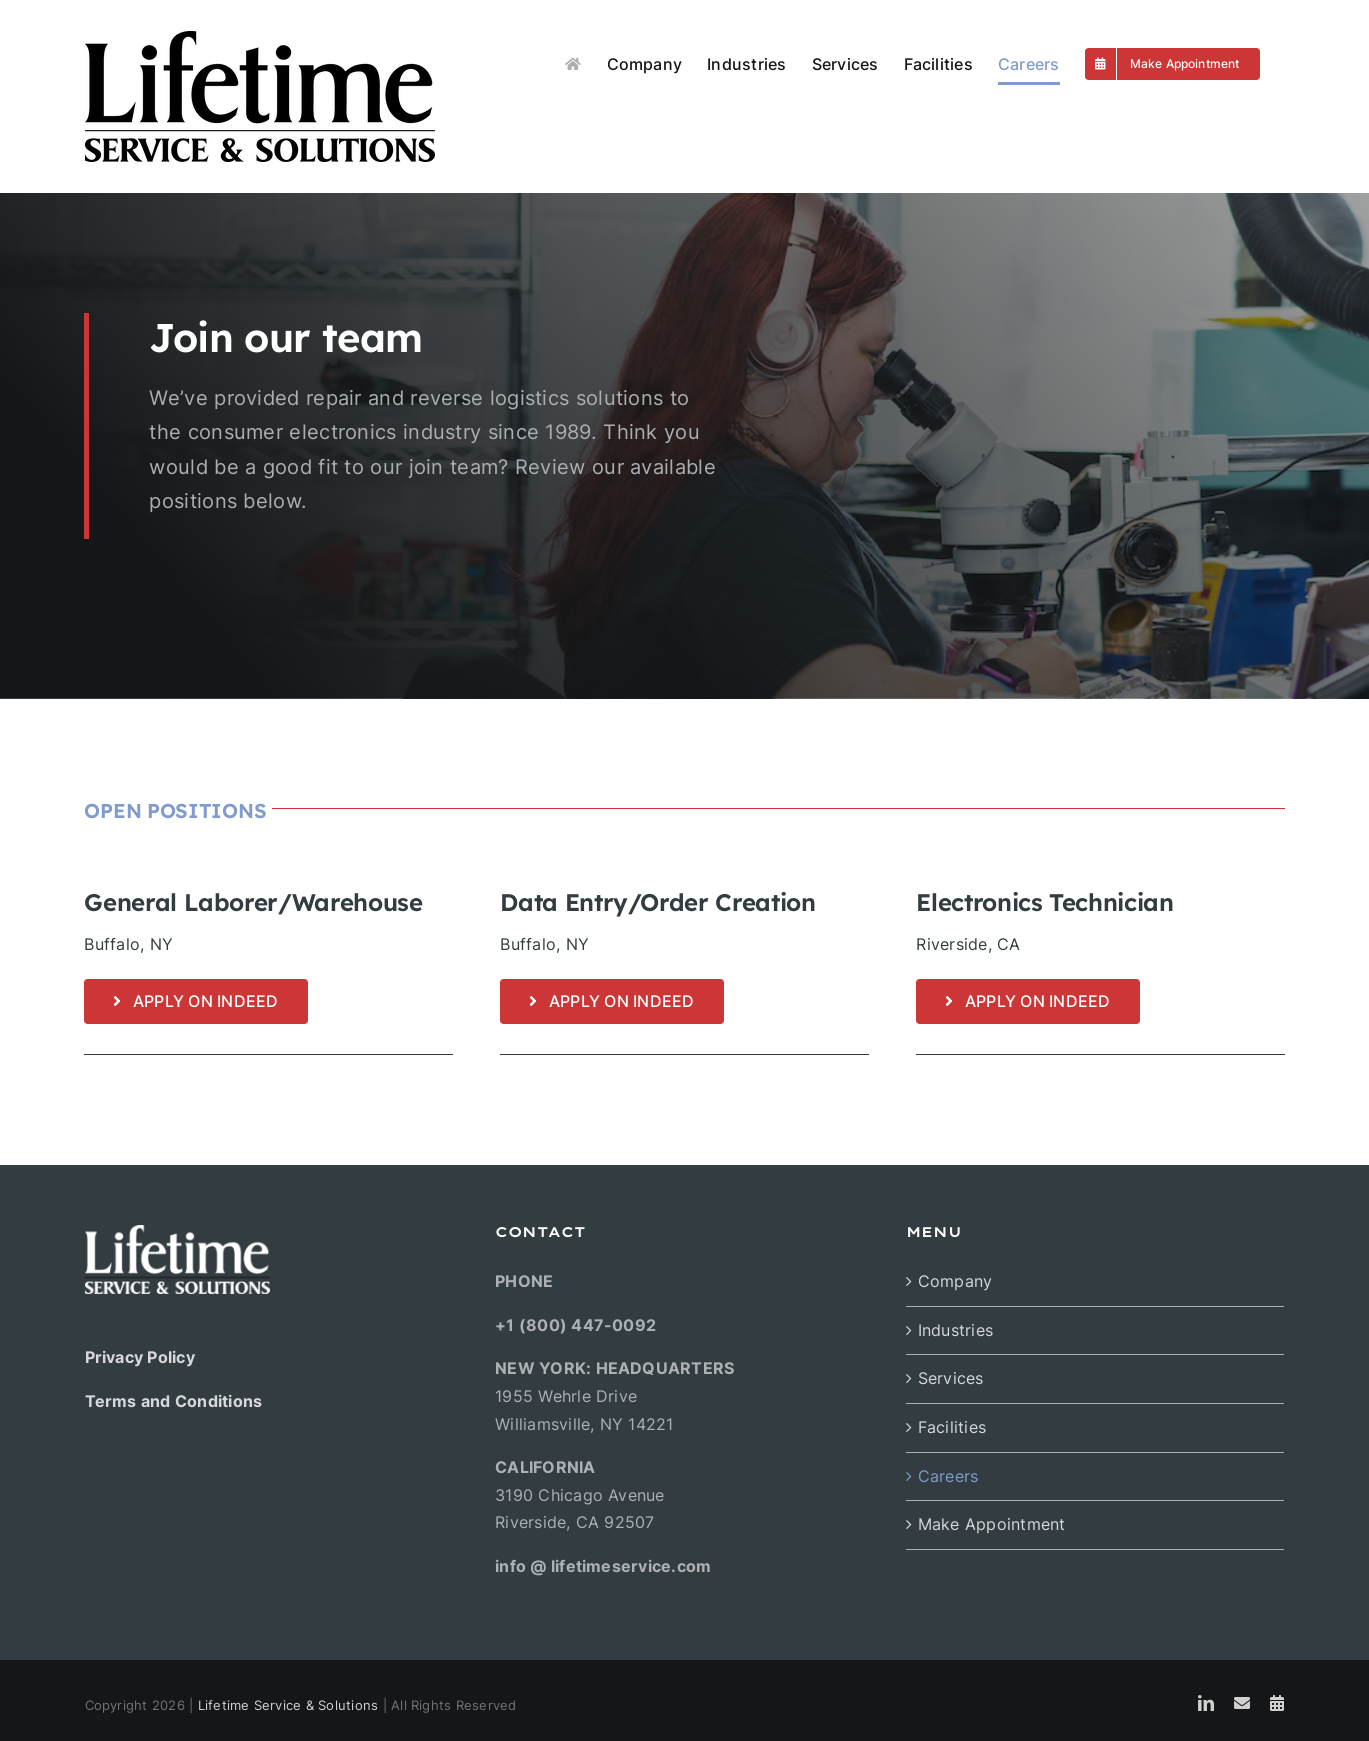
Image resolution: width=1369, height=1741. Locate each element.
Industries (955, 1330)
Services (951, 1378)
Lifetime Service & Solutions (288, 1705)
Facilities (952, 1427)
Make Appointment (992, 1524)
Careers (948, 1476)
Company (955, 1281)
